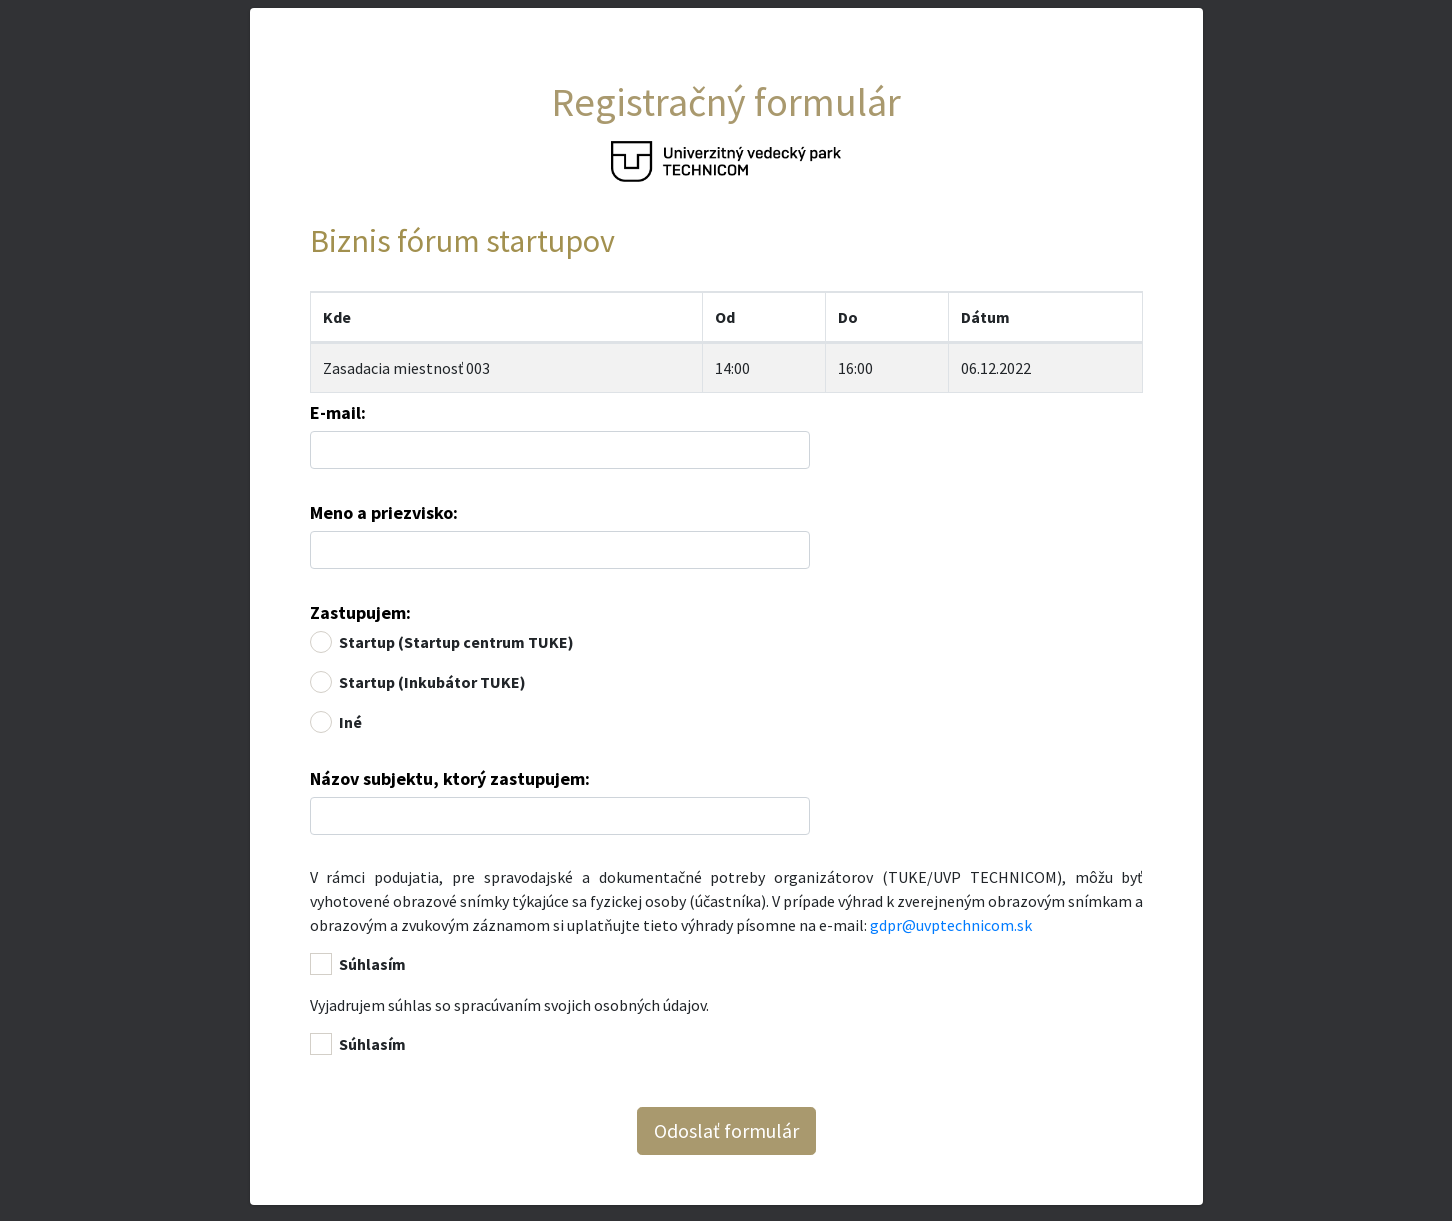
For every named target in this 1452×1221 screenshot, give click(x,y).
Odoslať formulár (726, 1130)
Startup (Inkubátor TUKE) (432, 682)
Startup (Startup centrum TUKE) (456, 642)
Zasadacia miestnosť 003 (406, 368)
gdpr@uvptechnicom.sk (951, 925)
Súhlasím (372, 964)
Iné (350, 722)
